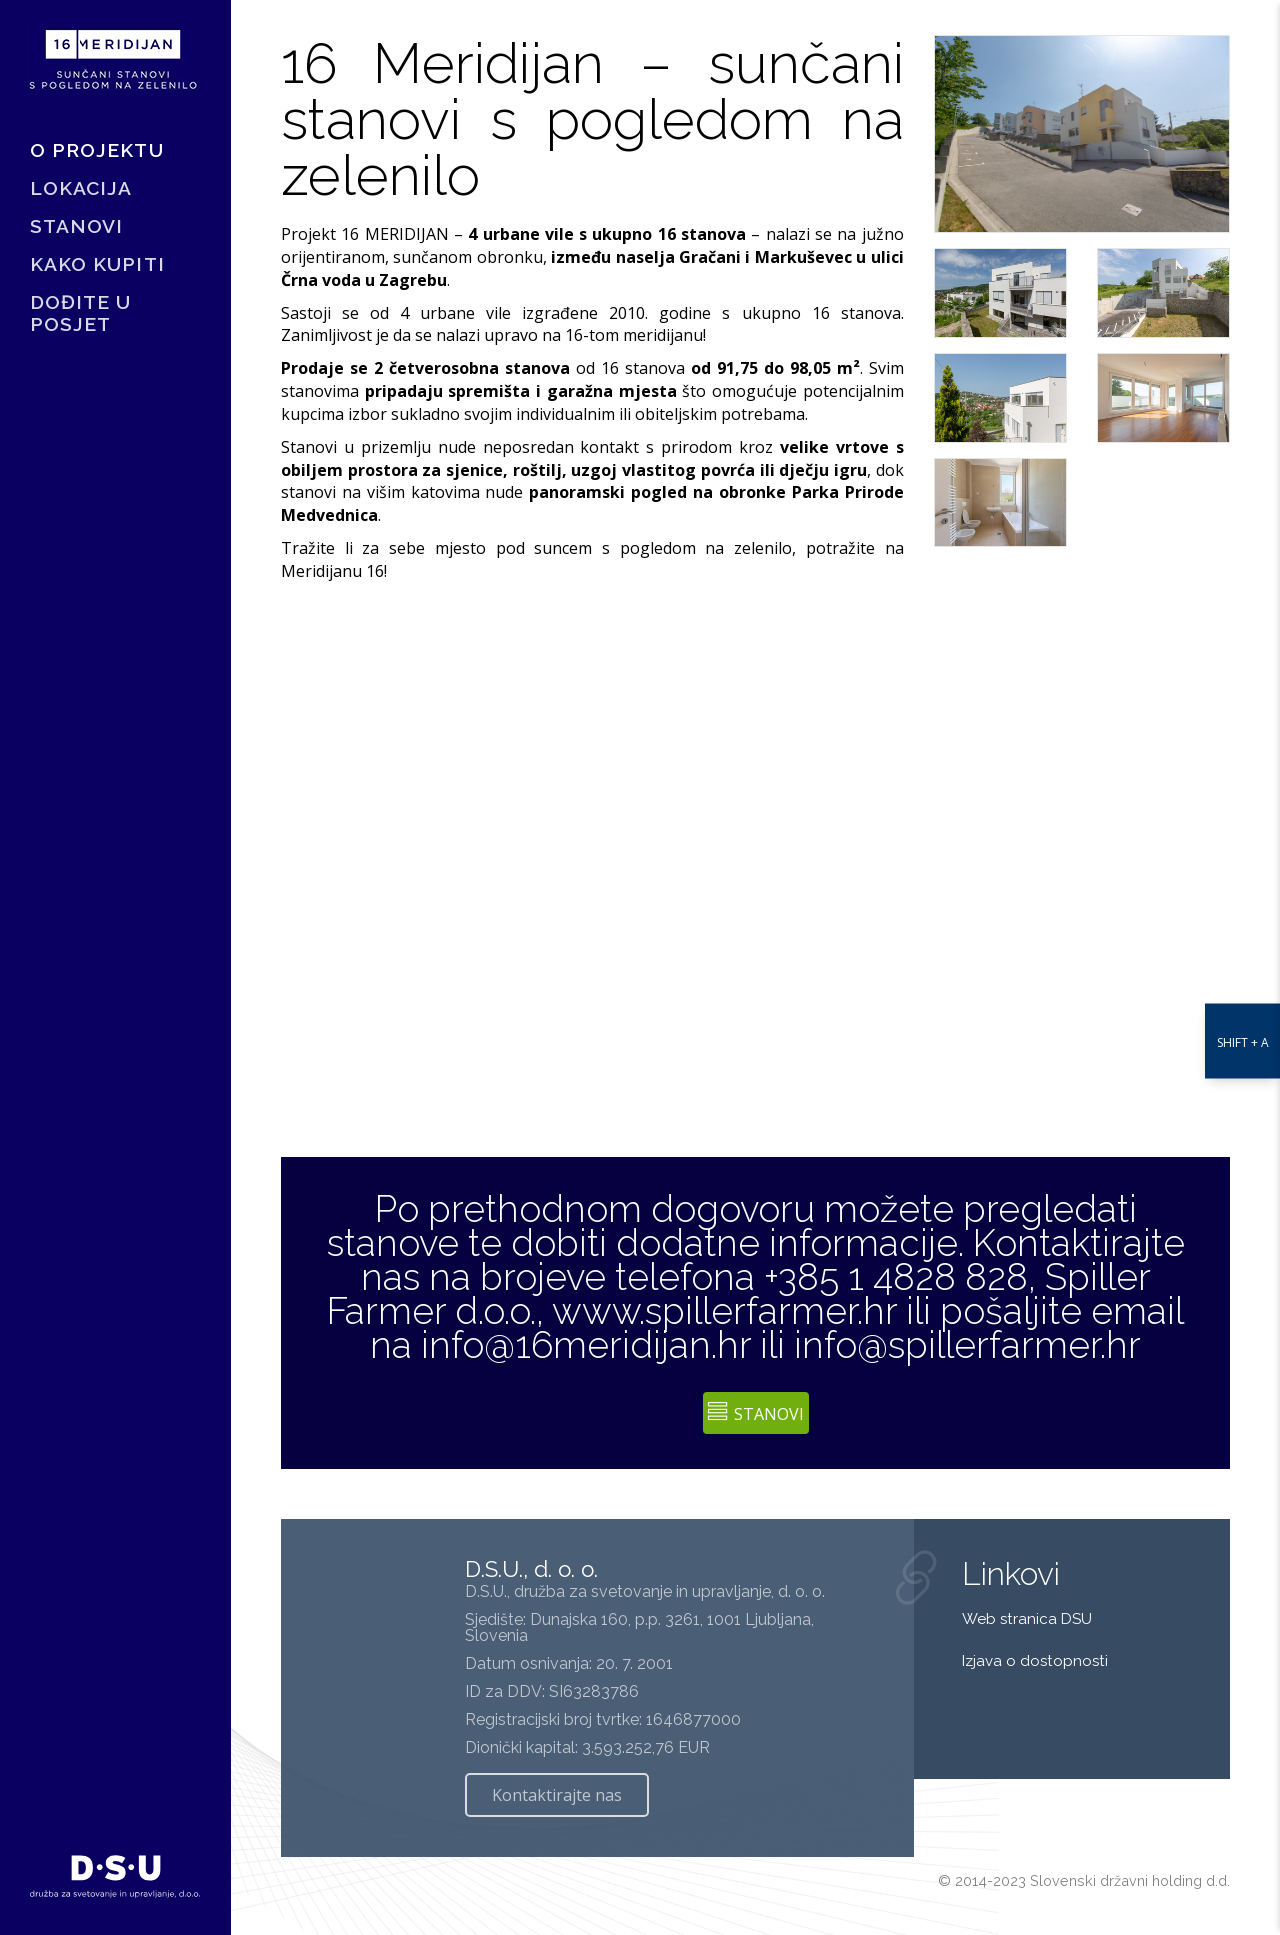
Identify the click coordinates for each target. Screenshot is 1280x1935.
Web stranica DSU (1029, 1619)
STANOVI (76, 232)
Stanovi (756, 1413)
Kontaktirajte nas (557, 1795)
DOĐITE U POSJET (80, 319)
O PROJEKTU (97, 156)
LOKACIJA (81, 194)
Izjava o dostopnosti (1035, 1661)
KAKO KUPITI (97, 270)
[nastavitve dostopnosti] (1242, 967)
